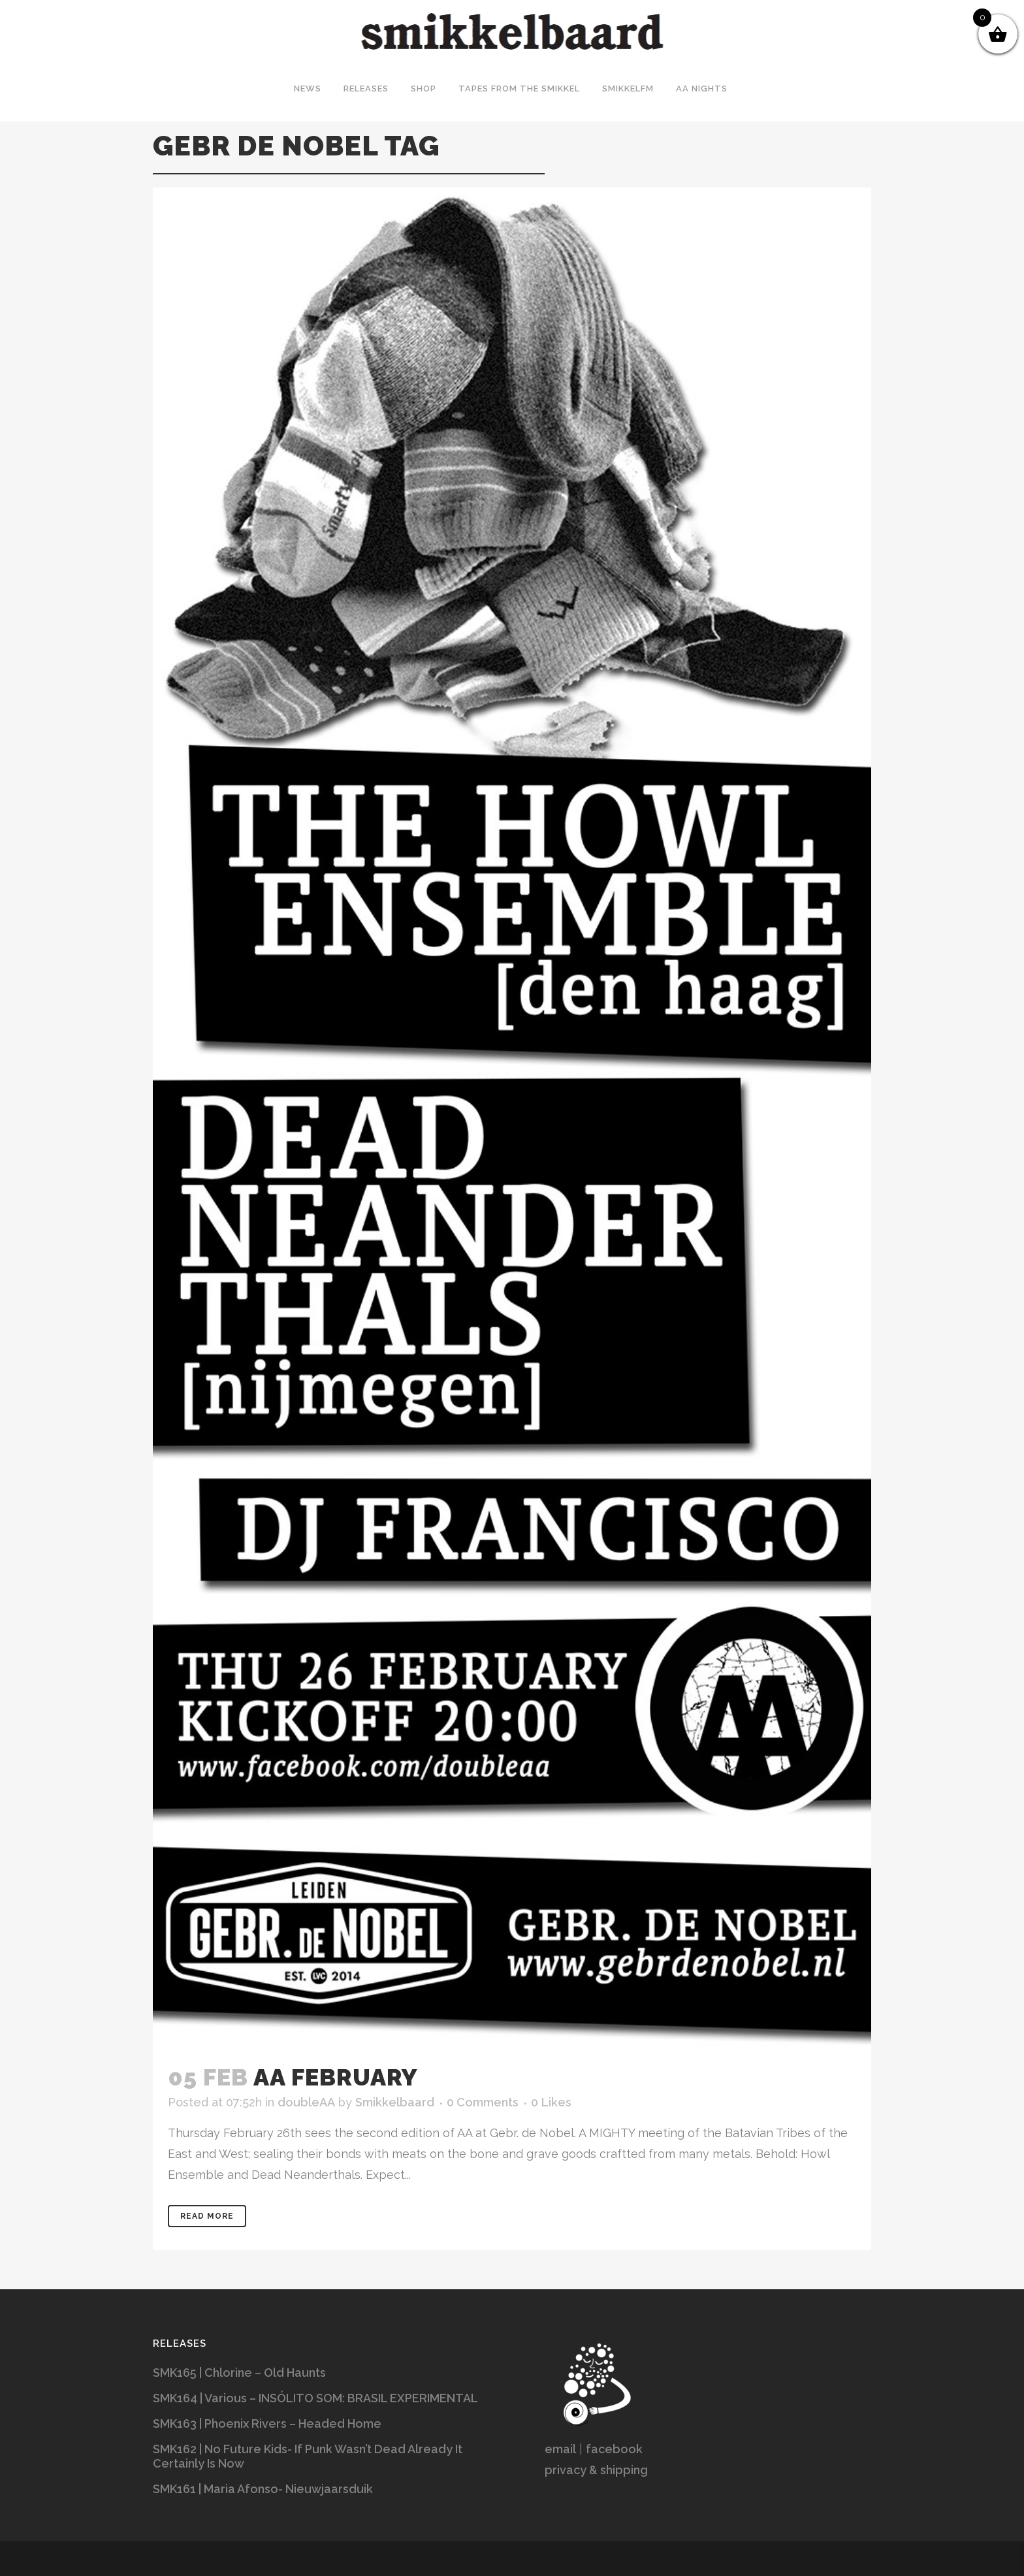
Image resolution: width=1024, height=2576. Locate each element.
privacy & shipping (596, 2470)
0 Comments (483, 2102)
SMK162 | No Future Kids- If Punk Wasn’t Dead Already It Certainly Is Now (307, 2456)
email (560, 2449)
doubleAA (306, 2102)
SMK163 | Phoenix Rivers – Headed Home (267, 2423)
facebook (614, 2449)
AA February (335, 2077)
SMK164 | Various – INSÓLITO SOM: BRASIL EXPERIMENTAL (315, 2398)
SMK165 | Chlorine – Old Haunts (239, 2372)
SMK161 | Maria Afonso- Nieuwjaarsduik (263, 2489)
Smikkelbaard (394, 2102)
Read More (207, 2216)
